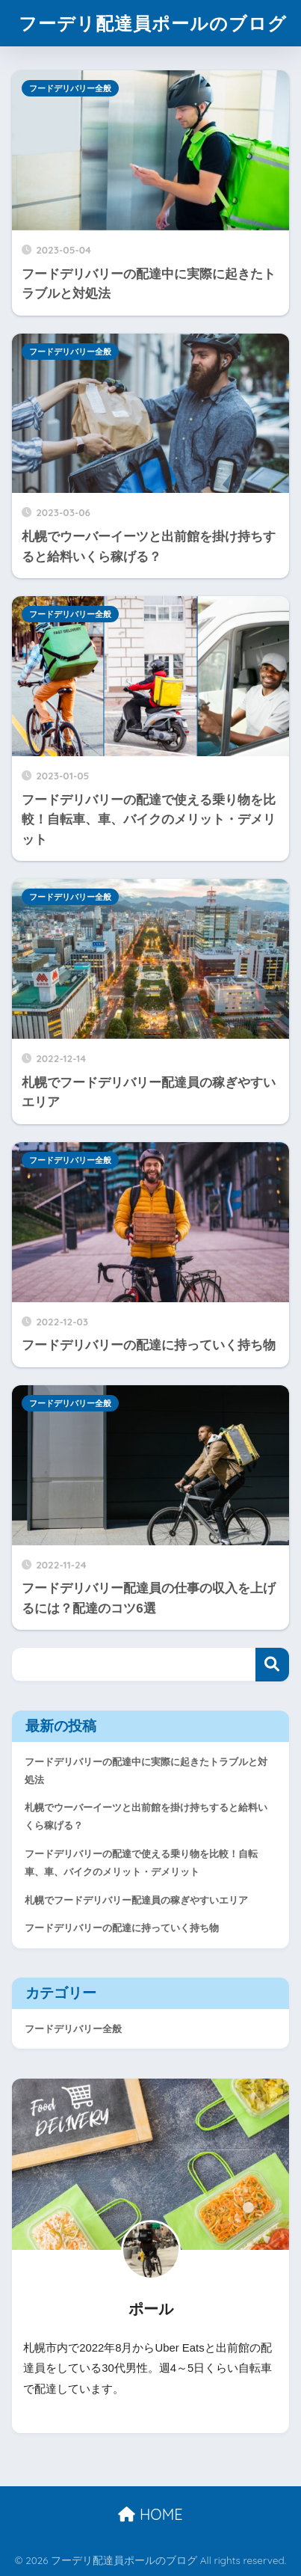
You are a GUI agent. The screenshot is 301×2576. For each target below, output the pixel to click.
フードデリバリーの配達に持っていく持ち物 (122, 1927)
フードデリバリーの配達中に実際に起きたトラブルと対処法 (146, 1770)
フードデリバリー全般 (70, 88)
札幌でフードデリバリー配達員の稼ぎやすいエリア (136, 1900)
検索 (272, 1664)
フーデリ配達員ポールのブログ (153, 23)
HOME (150, 2514)
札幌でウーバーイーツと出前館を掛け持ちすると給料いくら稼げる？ (146, 1816)
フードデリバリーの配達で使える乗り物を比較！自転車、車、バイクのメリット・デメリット (141, 1862)
